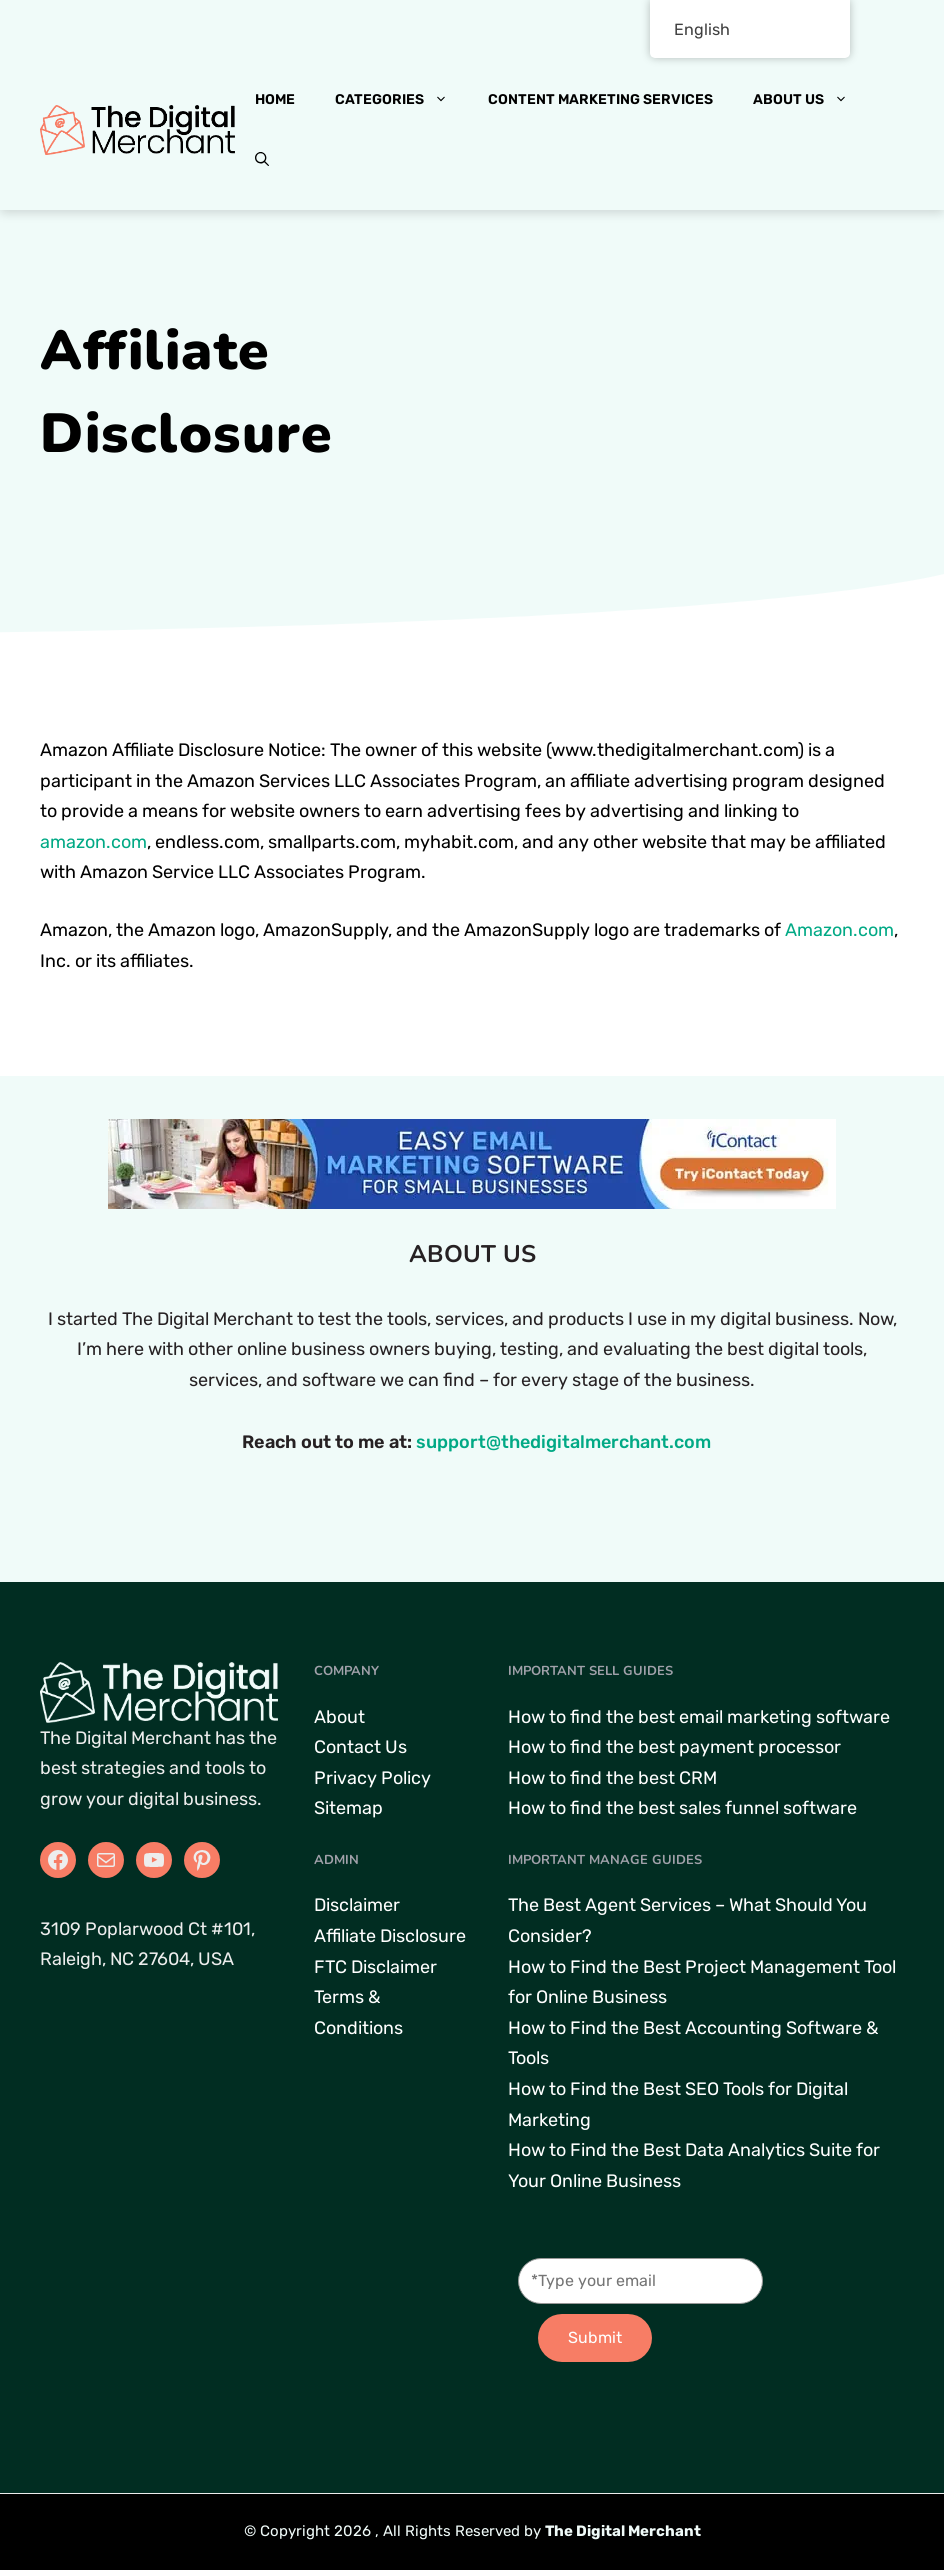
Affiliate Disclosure (390, 1936)
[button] (262, 160)
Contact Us (360, 1747)
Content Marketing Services (600, 99)
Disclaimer (357, 1905)
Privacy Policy (372, 1778)
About (339, 1717)
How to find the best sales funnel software (682, 1808)
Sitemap (348, 1808)
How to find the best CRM (612, 1778)
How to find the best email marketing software (699, 1717)
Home (275, 99)
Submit (595, 2337)
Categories (401, 100)
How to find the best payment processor (674, 1747)
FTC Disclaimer (375, 1967)
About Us (810, 100)
